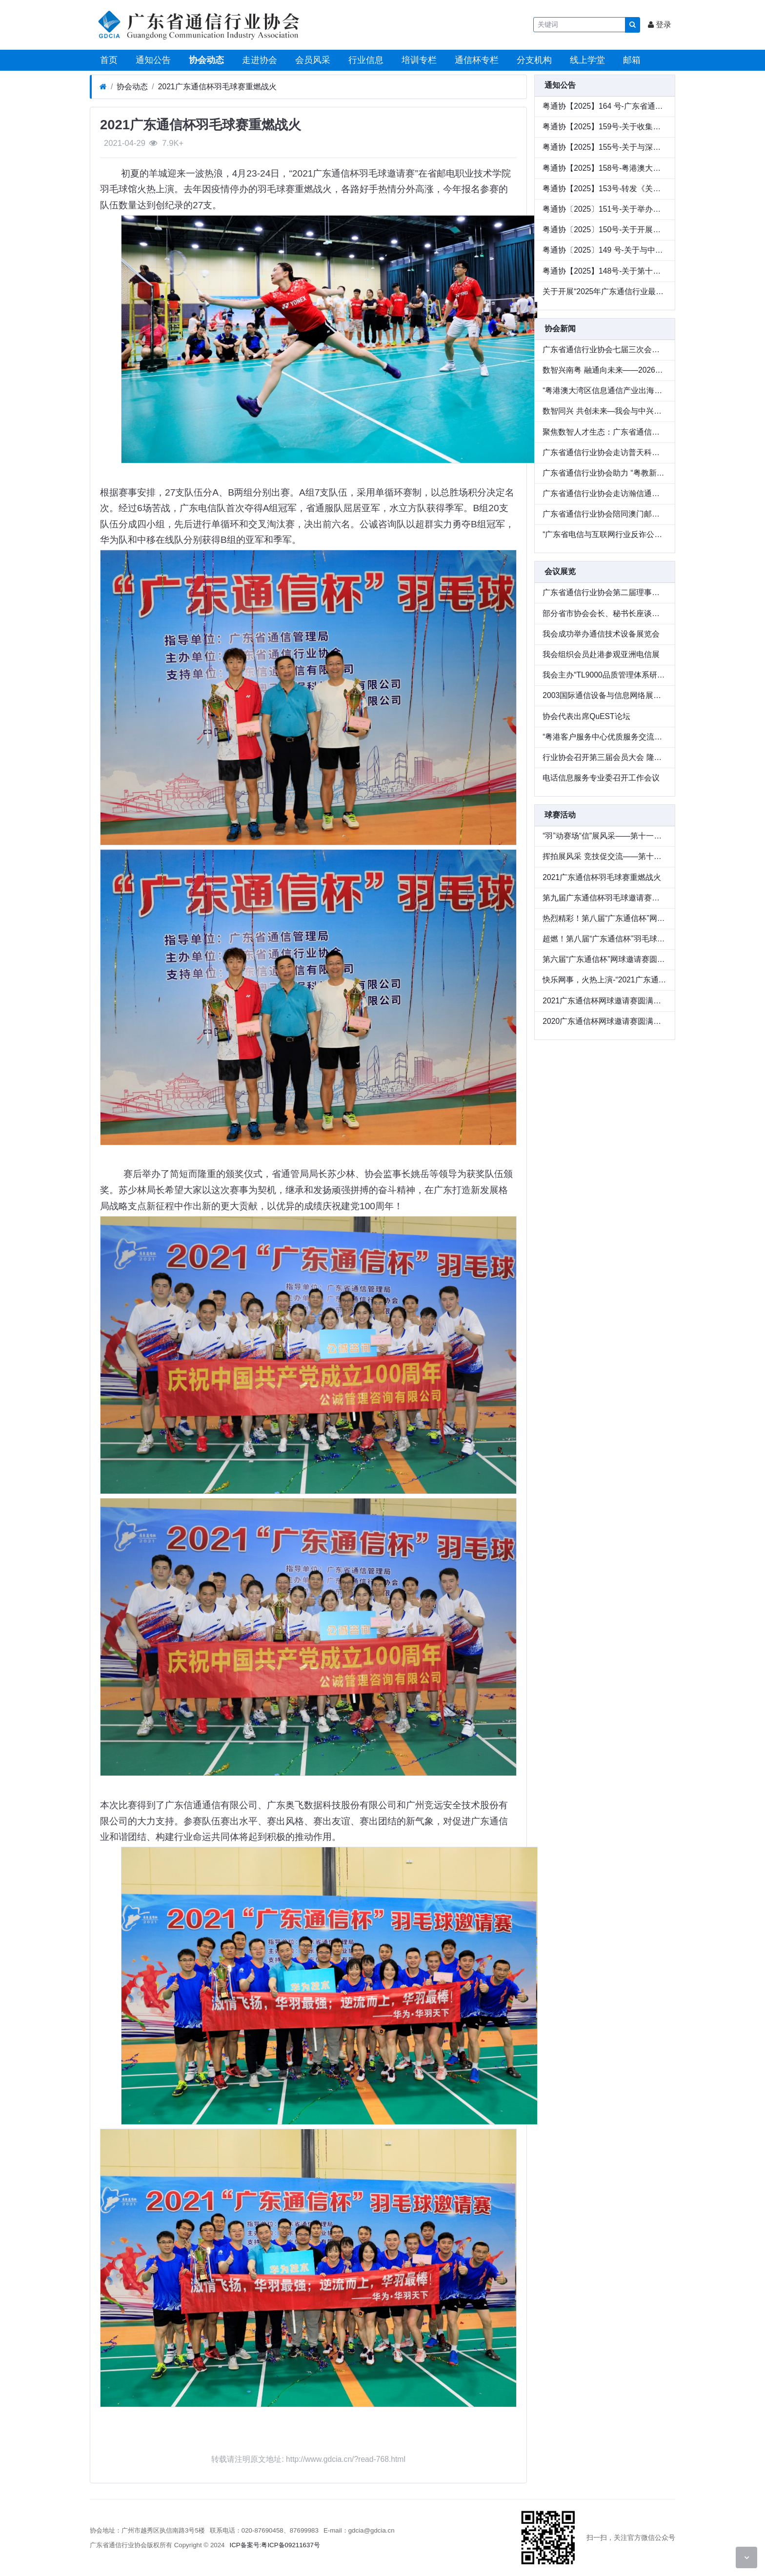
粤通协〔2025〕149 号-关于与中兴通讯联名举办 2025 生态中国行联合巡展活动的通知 (605, 250)
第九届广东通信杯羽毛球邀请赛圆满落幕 (605, 898)
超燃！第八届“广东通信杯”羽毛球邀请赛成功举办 (605, 939)
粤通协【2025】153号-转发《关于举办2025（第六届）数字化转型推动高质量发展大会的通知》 (605, 188)
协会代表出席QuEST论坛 (586, 716)
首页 (108, 60)
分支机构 (533, 60)
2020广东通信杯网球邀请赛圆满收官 (605, 1021)
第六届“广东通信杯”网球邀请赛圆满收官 (605, 959)
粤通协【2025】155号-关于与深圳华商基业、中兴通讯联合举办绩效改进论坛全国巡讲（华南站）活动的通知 (605, 147)
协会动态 (205, 60)
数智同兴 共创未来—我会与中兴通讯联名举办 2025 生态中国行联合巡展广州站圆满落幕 (605, 411)
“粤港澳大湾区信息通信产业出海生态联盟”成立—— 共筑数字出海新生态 (605, 390)
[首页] (103, 87)
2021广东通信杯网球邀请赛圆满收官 (605, 1001)
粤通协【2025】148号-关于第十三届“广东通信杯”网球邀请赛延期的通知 (605, 271)
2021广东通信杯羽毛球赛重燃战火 (217, 86)
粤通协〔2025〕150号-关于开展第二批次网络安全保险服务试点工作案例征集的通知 (605, 229)
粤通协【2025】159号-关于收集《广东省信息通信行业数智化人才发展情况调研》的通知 (605, 126)
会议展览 (560, 571)
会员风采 (311, 60)
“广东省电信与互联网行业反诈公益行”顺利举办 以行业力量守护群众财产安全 (605, 534)
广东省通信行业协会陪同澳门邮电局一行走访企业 (605, 514)
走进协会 (258, 60)
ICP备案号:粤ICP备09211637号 (275, 2545)
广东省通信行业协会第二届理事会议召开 (605, 592)
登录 (659, 24)
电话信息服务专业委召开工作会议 (601, 778)
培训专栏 (418, 60)
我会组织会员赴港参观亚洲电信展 (601, 654)
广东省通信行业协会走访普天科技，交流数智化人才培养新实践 (605, 452)
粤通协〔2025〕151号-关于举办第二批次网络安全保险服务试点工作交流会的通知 (605, 209)
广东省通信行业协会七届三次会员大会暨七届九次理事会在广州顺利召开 (605, 349)
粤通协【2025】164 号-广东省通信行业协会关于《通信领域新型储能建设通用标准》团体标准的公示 (605, 106)
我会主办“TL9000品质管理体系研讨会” (605, 675)
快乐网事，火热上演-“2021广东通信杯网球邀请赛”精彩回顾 (605, 980)
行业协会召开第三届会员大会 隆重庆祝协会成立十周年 (605, 757)
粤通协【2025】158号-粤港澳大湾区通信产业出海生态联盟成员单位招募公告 (605, 168)
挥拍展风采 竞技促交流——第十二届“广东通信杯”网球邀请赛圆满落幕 (605, 856)
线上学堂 (586, 60)
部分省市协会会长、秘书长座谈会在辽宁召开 (605, 613)
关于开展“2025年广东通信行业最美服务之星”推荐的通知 (605, 291)
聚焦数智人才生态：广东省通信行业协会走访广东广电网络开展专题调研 (605, 432)
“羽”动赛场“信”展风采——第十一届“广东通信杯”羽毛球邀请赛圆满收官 (605, 836)
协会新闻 (560, 328)
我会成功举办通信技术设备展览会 (601, 634)
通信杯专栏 (475, 60)
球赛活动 (560, 815)
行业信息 (364, 60)
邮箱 (631, 60)
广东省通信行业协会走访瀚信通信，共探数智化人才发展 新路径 (605, 493)
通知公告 (152, 60)
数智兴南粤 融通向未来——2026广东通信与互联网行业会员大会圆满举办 (605, 370)
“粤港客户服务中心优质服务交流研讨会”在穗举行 (605, 737)
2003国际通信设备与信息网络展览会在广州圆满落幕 (605, 695)
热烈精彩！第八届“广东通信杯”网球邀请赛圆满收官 (605, 918)
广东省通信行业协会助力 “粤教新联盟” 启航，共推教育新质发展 (605, 473)
